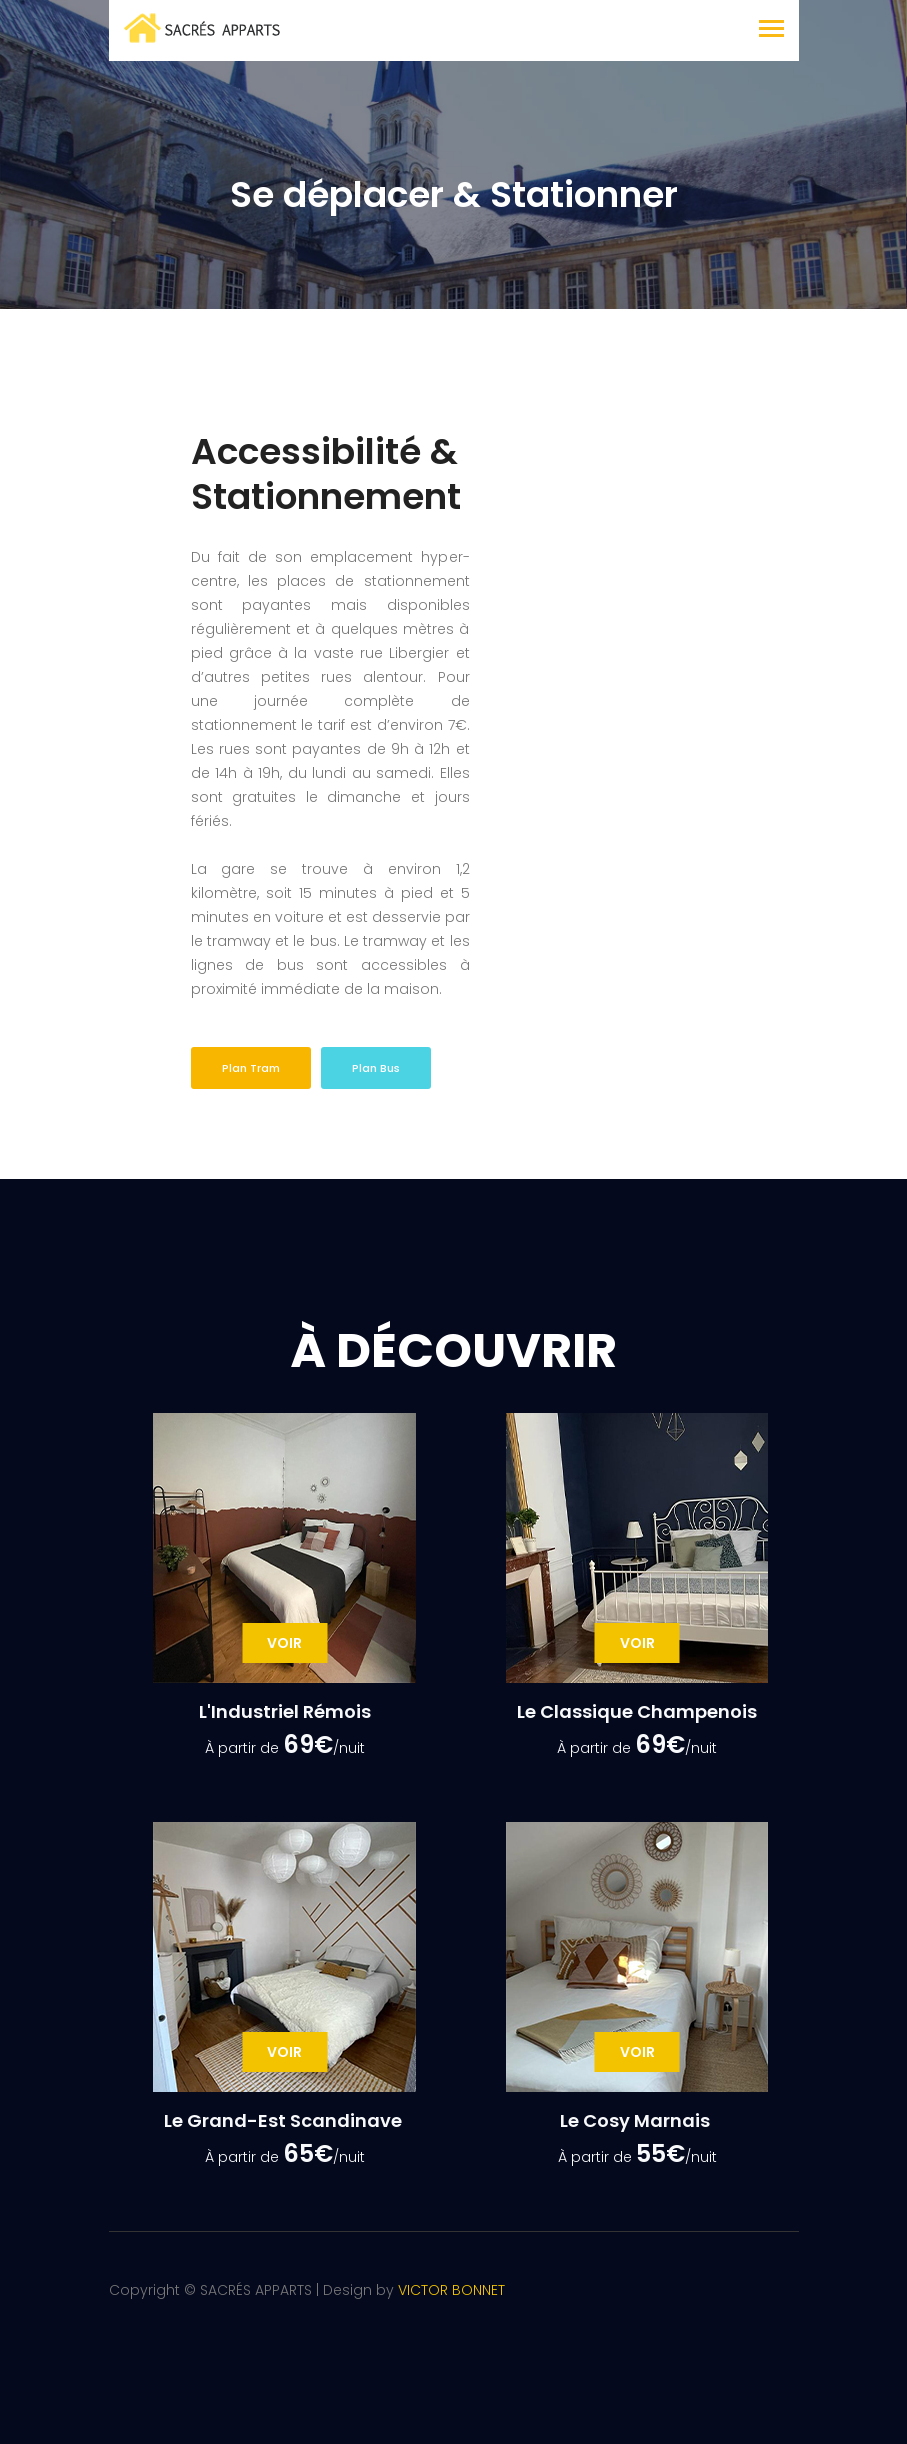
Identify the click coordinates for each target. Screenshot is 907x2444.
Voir (284, 1643)
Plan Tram (251, 1068)
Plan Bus (376, 1068)
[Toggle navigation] (771, 30)
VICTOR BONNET (451, 2290)
